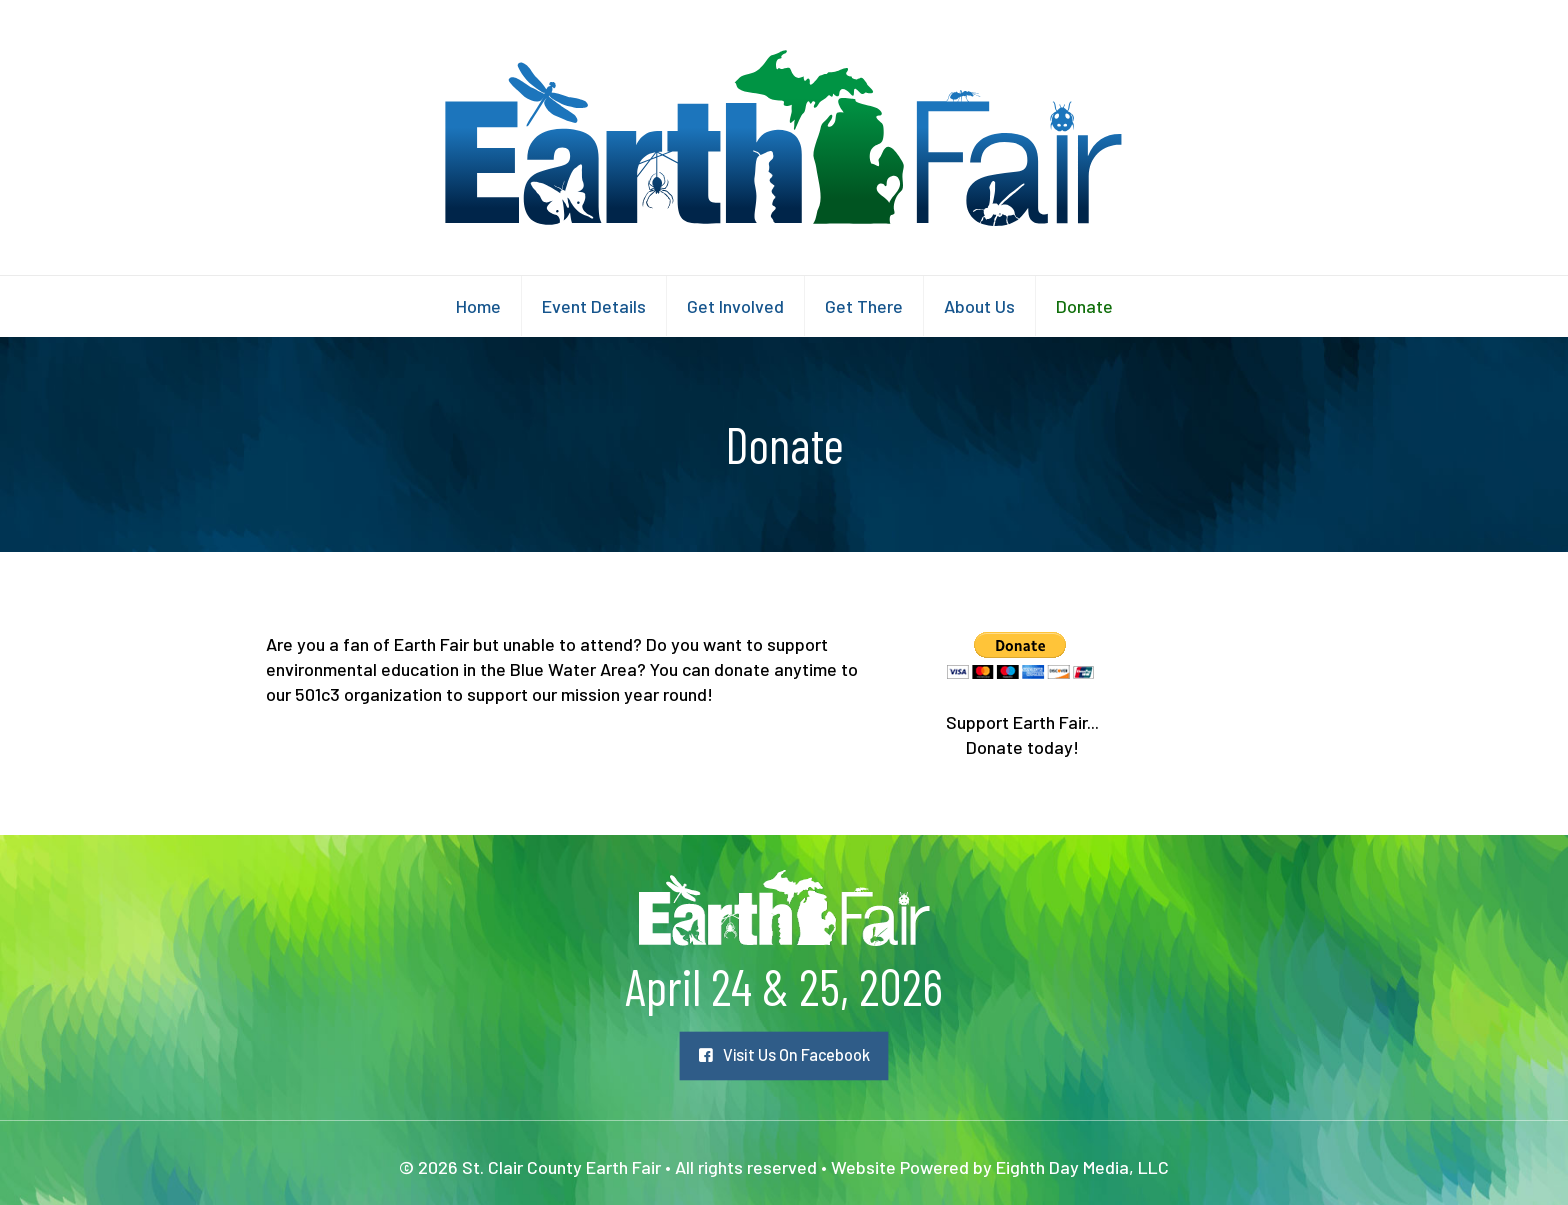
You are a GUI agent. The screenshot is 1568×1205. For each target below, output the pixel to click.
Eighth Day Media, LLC (1082, 1167)
